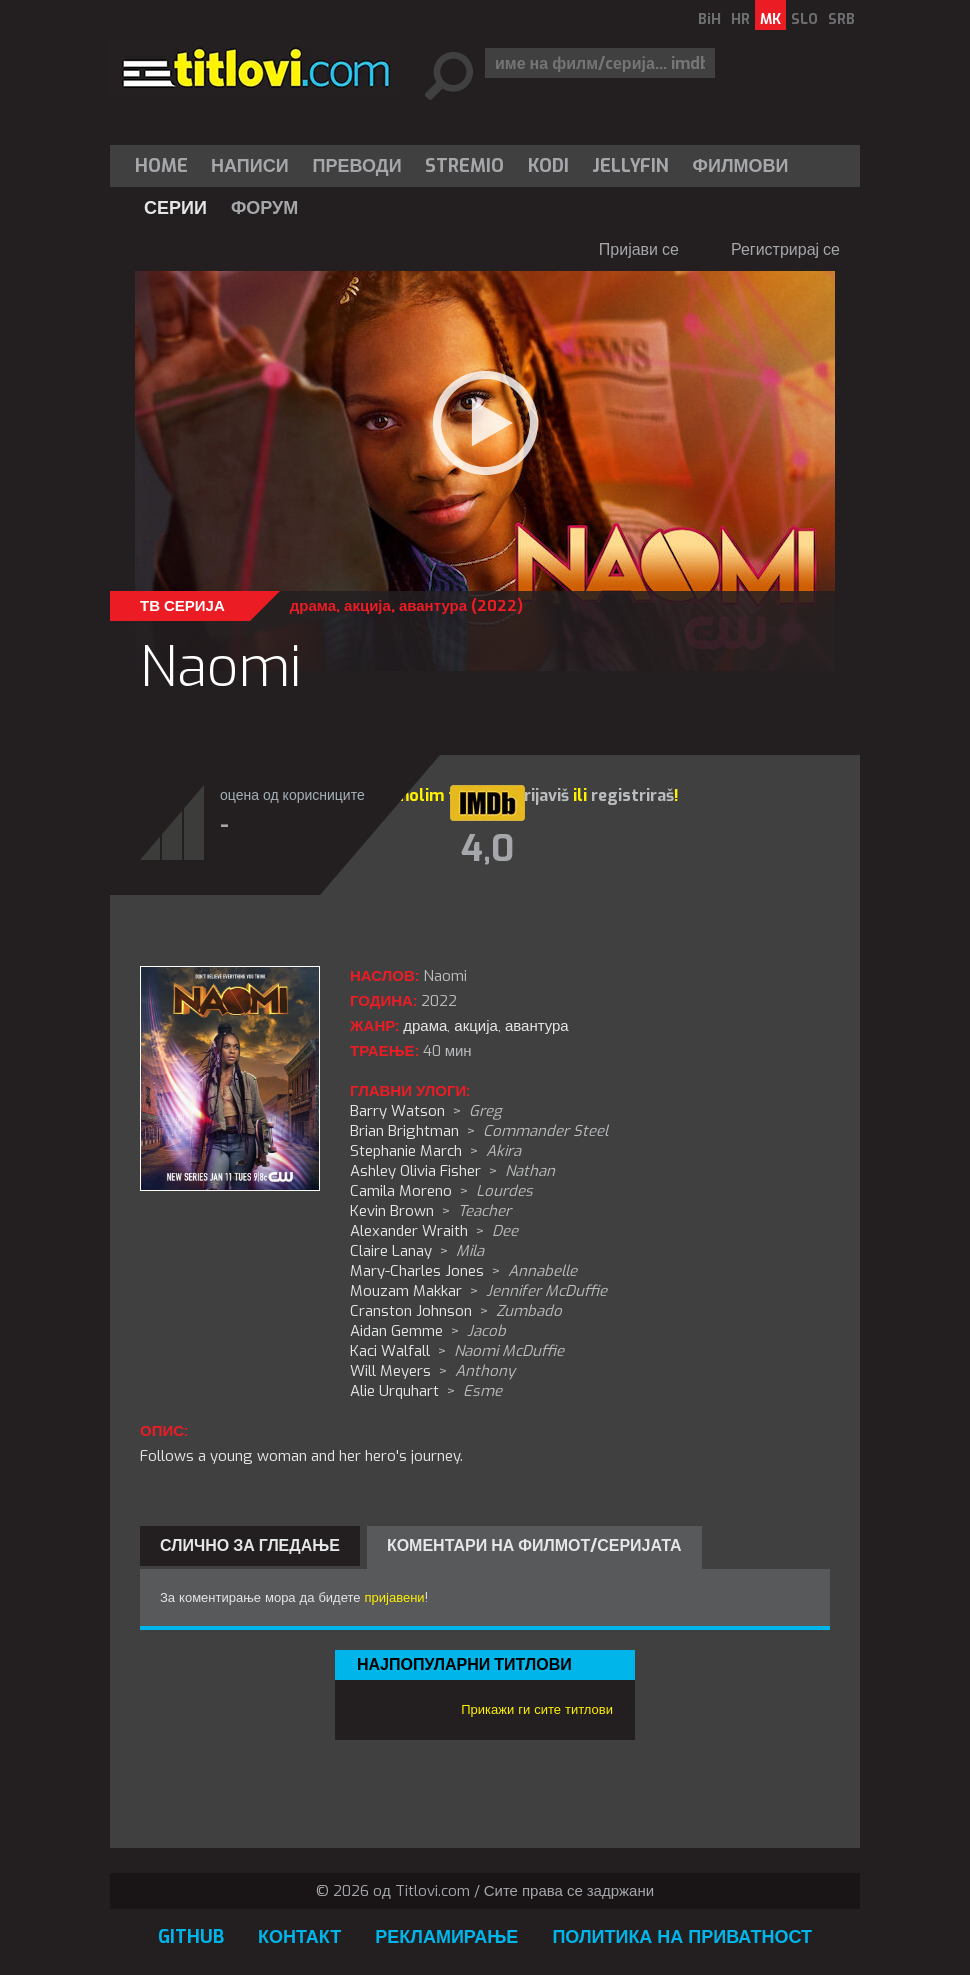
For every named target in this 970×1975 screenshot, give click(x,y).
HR (740, 19)
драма (313, 606)
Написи (250, 166)
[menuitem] (166, 166)
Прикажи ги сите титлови (537, 1709)
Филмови (741, 166)
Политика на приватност (682, 1937)
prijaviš (541, 795)
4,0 (487, 849)
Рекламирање (446, 1937)
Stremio (464, 166)
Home (161, 166)
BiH (709, 19)
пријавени (395, 1597)
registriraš (632, 795)
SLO (804, 19)
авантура (433, 606)
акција (367, 606)
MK (770, 19)
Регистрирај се (785, 249)
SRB (841, 19)
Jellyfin (630, 166)
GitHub (191, 1937)
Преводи (357, 166)
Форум (264, 208)
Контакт (299, 1937)
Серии (175, 208)
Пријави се (639, 249)
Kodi (548, 166)
